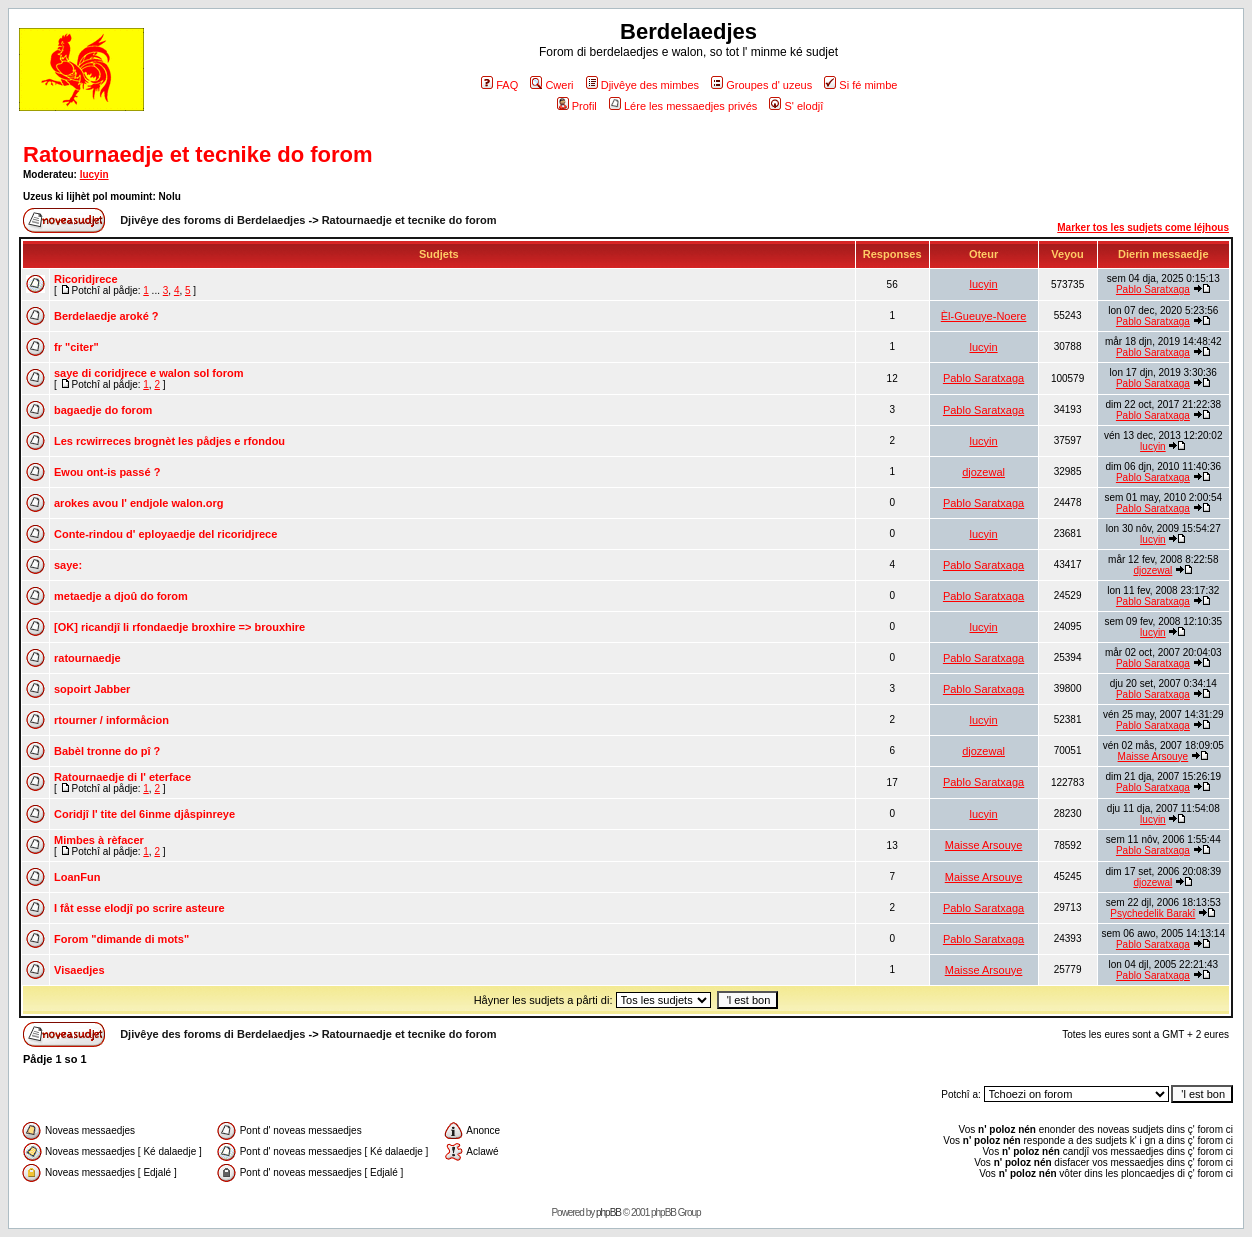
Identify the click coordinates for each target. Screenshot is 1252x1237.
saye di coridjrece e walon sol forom (149, 373)
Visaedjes (79, 970)
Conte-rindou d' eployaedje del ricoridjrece (165, 534)
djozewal (983, 472)
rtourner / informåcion (111, 720)
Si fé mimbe (860, 85)
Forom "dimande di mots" (121, 939)
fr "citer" (76, 347)
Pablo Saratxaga (1153, 289)
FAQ (499, 85)
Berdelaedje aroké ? (106, 316)
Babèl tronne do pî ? (107, 751)
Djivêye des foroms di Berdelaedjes (212, 220)
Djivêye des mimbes (642, 85)
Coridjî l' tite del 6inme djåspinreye (144, 814)
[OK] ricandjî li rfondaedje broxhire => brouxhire (179, 627)
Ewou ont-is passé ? (107, 472)
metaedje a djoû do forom (121, 596)
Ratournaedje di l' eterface (122, 777)
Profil (577, 106)
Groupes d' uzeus (761, 85)
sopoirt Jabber (92, 689)
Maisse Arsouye (1153, 756)
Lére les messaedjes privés (683, 106)
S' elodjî (796, 106)
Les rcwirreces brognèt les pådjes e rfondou (169, 441)
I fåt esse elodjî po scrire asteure (139, 908)
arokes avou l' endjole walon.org (139, 503)
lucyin (94, 174)
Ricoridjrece (86, 279)
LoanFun (77, 877)
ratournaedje (87, 658)
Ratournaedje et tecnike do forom (198, 154)
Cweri (551, 85)
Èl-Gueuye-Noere (984, 316)
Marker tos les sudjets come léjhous (1143, 227)
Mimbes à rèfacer (99, 840)
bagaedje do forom (103, 410)
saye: (68, 565)
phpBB (608, 1212)
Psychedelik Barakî (1152, 913)
